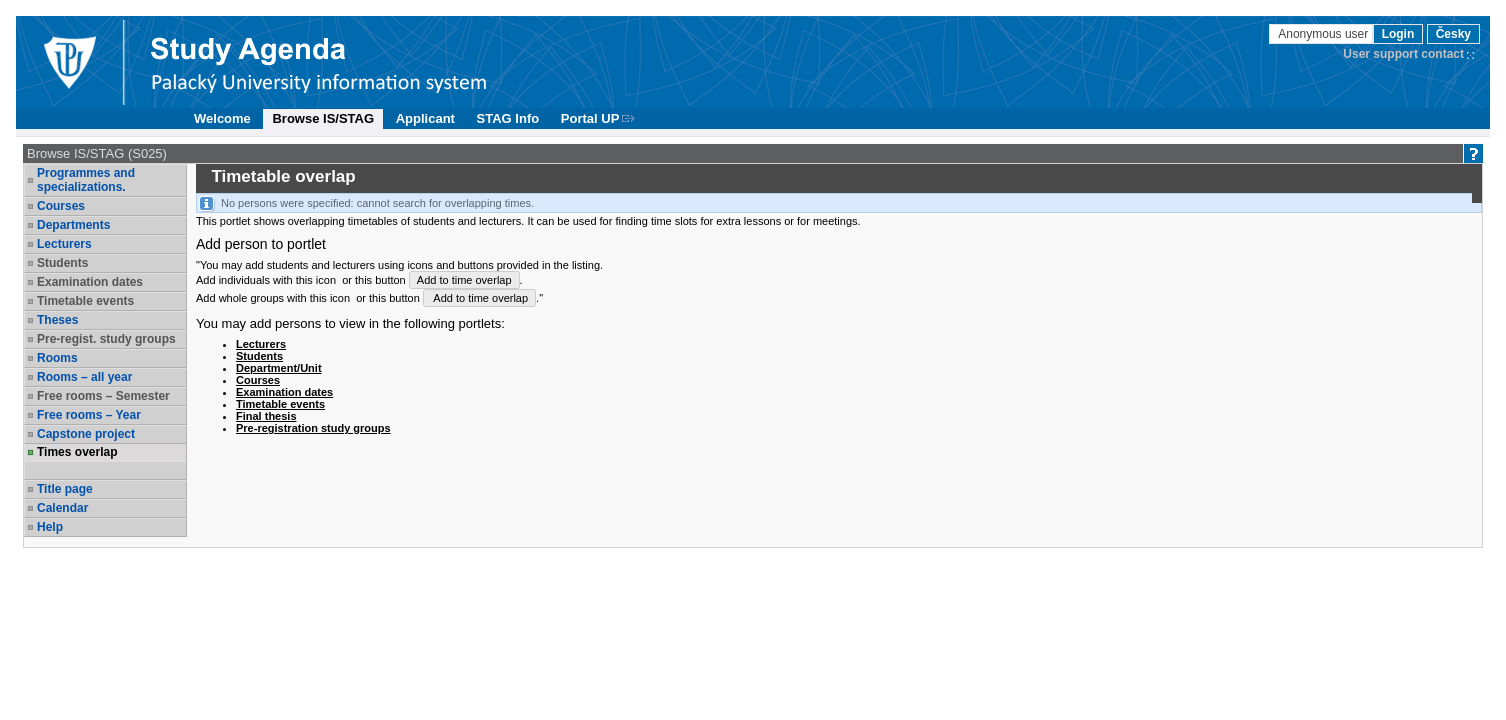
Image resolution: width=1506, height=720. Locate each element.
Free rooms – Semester (103, 396)
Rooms (57, 358)
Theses (57, 320)
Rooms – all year (84, 377)
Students (62, 263)
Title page (65, 489)
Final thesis (266, 416)
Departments (73, 225)
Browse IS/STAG (323, 118)
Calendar (62, 508)
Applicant (425, 118)
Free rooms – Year (89, 415)
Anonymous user (1324, 34)
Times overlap (77, 452)
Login (1398, 34)
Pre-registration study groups (313, 428)
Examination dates (90, 282)
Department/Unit (279, 368)
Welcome (222, 118)
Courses (61, 206)
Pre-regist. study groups (106, 339)
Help (50, 527)
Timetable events (85, 301)
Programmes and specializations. (86, 180)
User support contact (1403, 54)
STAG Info (508, 118)
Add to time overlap (464, 280)
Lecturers (64, 244)
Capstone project (86, 434)
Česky (1453, 34)
